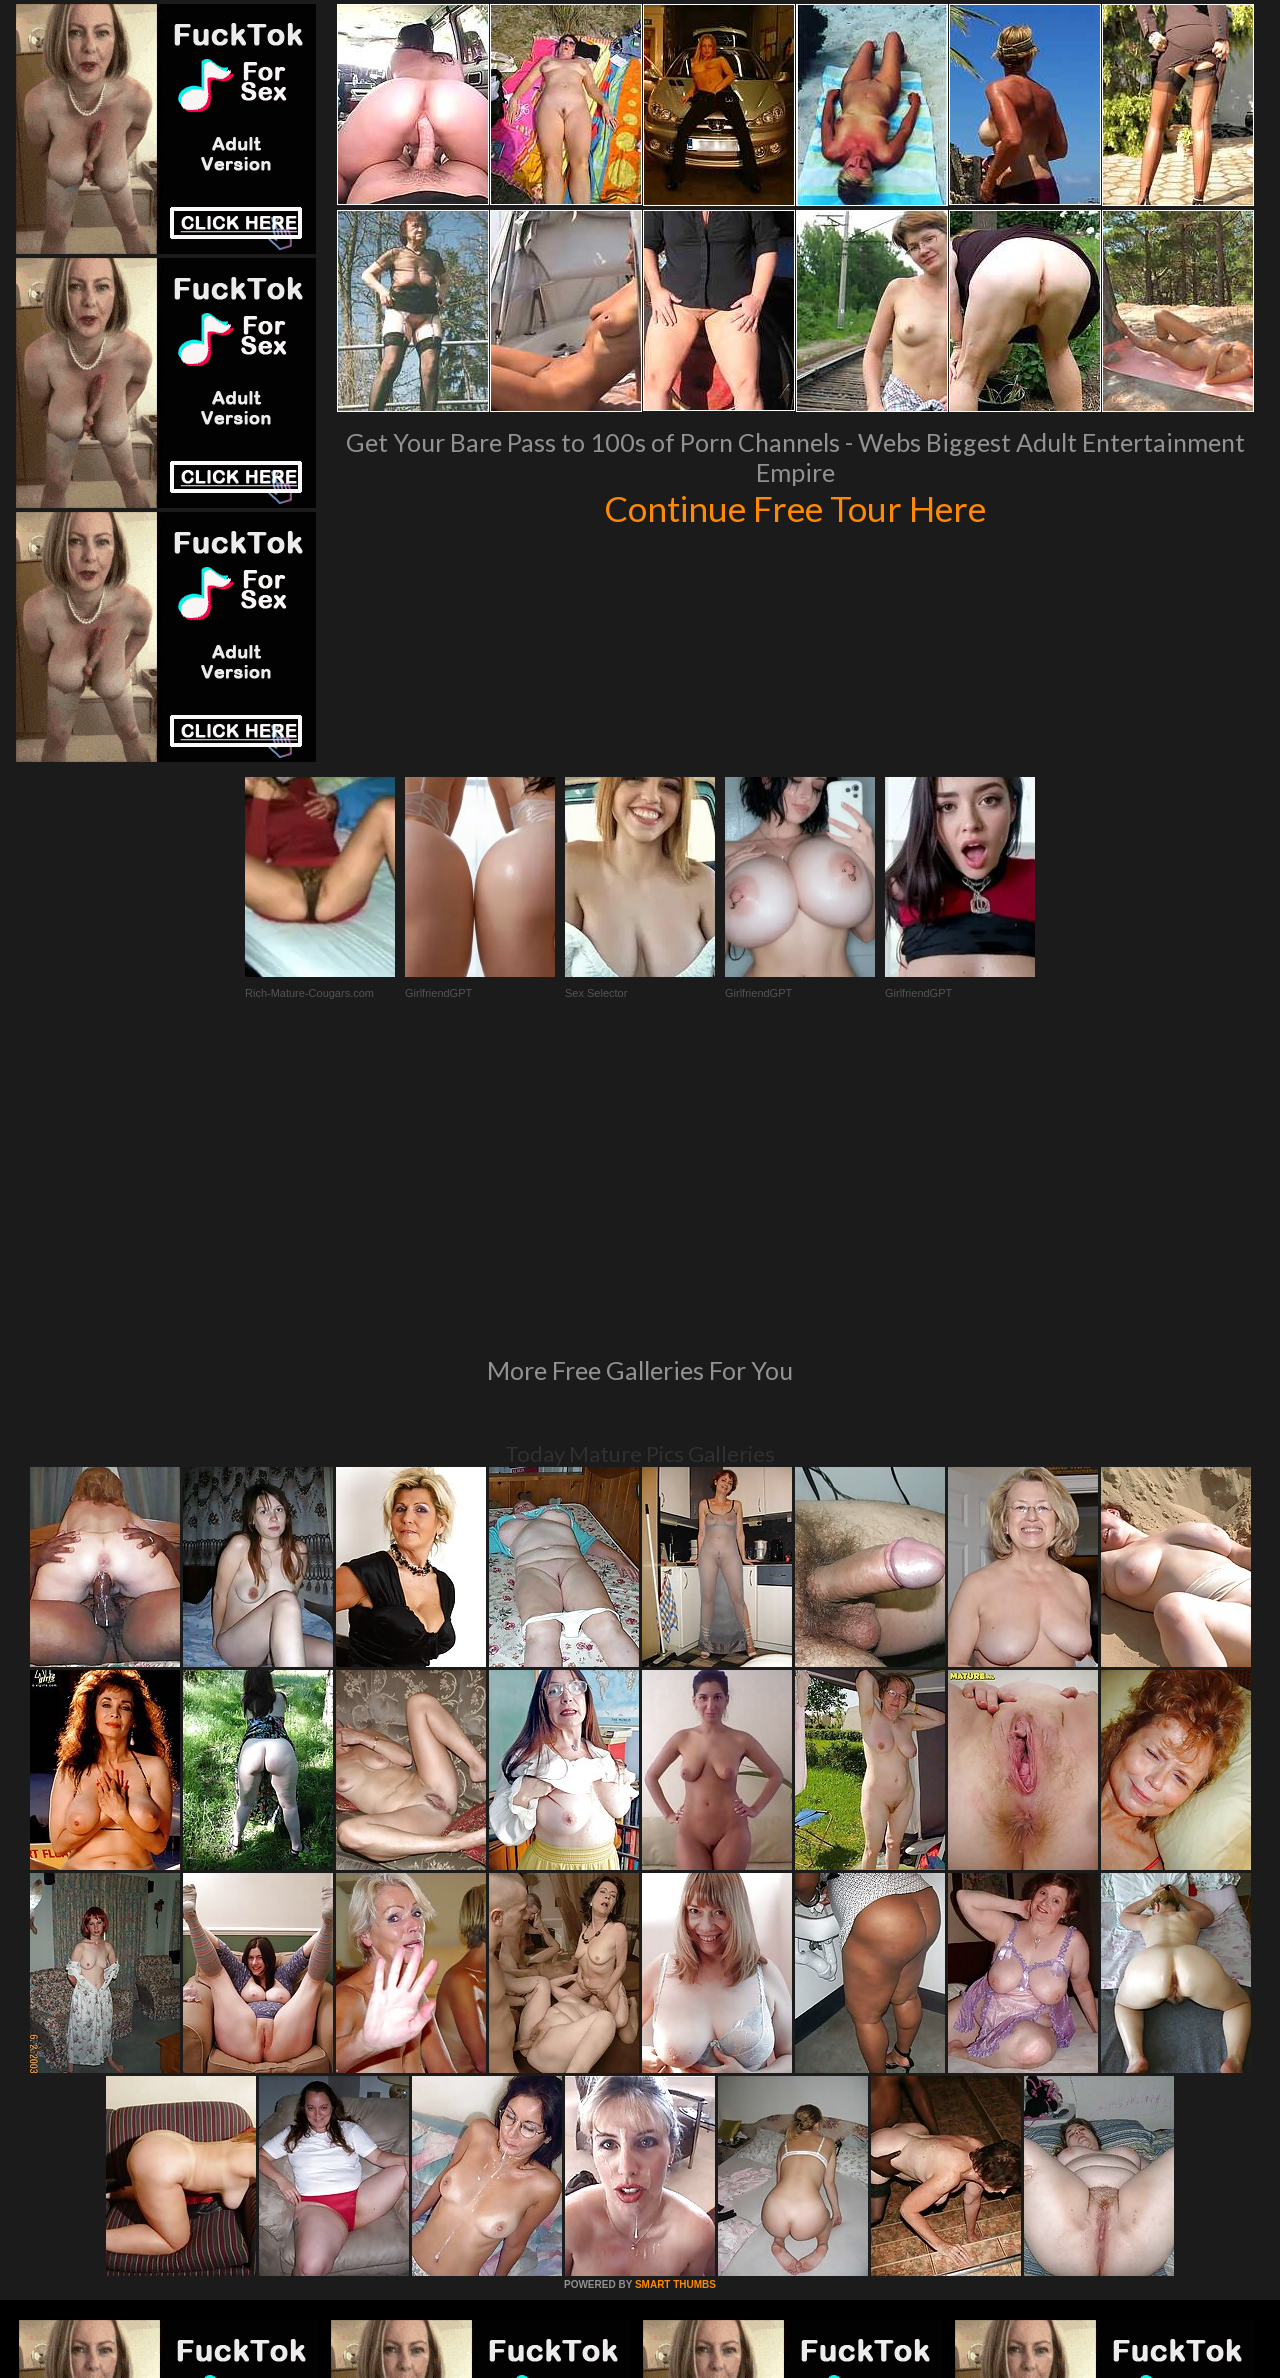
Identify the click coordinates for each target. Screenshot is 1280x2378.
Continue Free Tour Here (795, 508)
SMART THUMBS (675, 2011)
